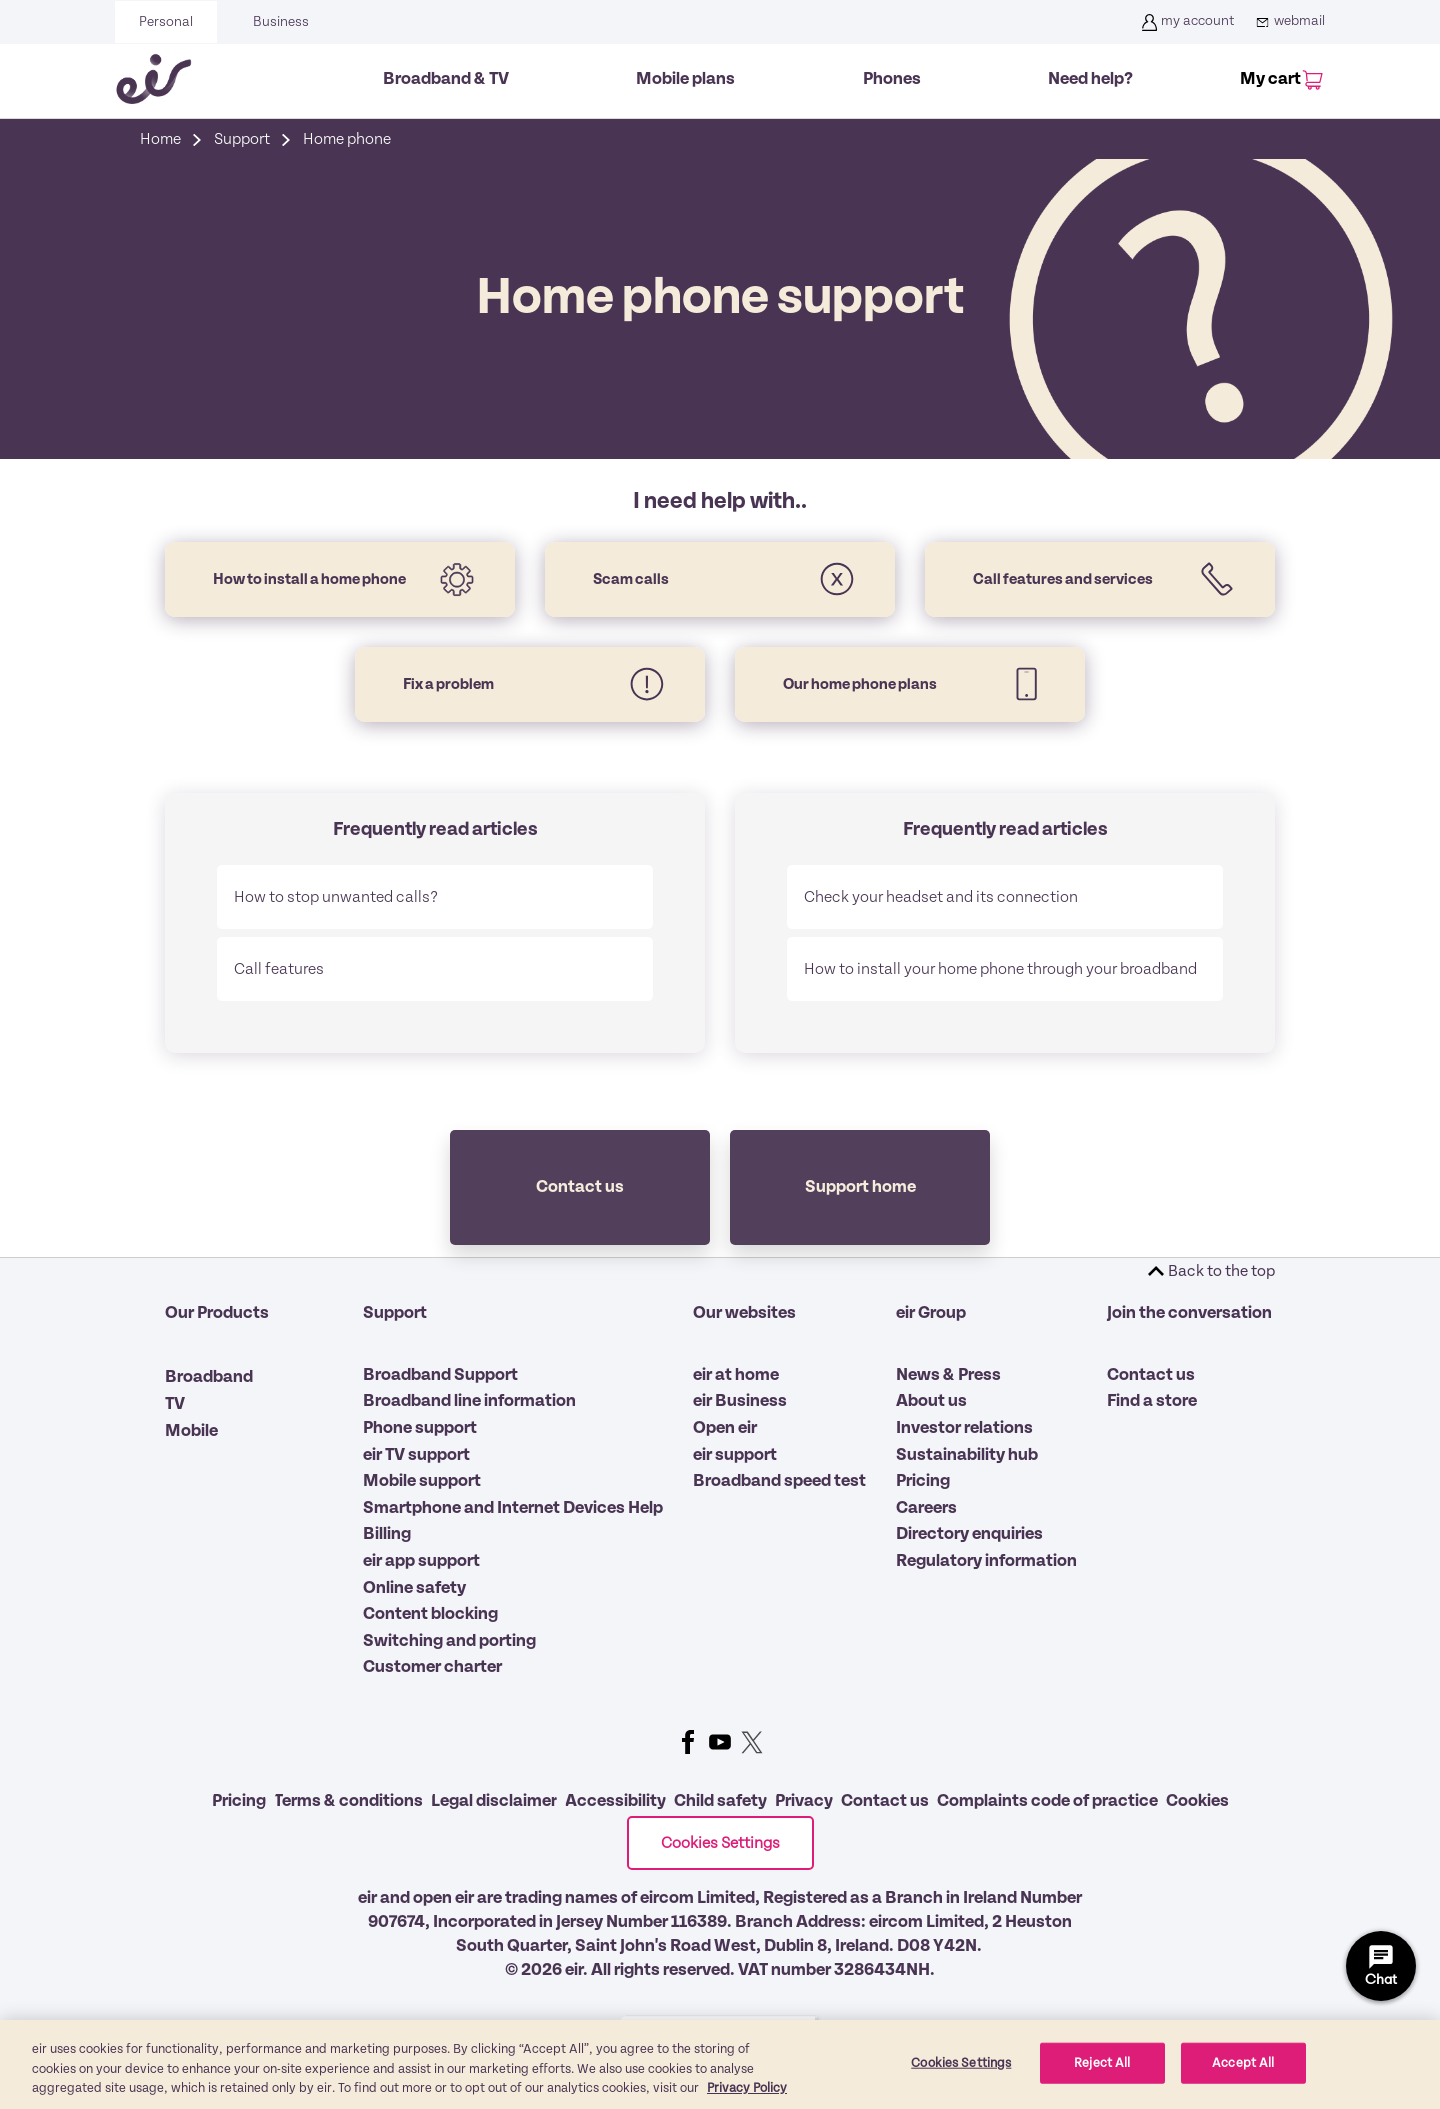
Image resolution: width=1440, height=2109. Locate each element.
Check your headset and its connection (941, 897)
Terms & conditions (348, 1801)
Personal (166, 22)
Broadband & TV (446, 79)
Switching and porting (449, 1641)
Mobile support (422, 1481)
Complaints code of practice (1047, 1801)
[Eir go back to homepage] (153, 78)
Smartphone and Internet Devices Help (513, 1508)
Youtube (720, 1742)
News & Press (948, 1375)
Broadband (209, 1377)
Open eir (725, 1428)
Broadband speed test (779, 1481)
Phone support (420, 1428)
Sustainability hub (967, 1455)
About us (931, 1401)
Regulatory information (986, 1561)
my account (1185, 22)
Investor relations (964, 1428)
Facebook (688, 1742)
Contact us (1151, 1375)
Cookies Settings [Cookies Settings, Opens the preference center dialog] (961, 2062)
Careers (926, 1508)
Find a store (1152, 1401)
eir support (735, 1455)
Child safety (720, 1801)
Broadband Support (440, 1375)
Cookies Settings (720, 1843)
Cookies (1197, 1801)
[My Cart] (1278, 81)
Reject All (1102, 2062)
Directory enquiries (969, 1534)
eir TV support (416, 1455)
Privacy (804, 1801)
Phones (892, 79)
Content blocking (430, 1614)
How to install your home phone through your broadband (1000, 969)
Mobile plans (685, 79)
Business (281, 22)
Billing (387, 1534)
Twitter (752, 1742)
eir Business (740, 1401)
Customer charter (432, 1667)
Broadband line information (469, 1401)
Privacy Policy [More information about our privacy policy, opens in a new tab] (747, 2088)
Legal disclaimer (494, 1801)
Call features (279, 969)
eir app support (421, 1561)
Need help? (1090, 79)
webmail (1287, 22)
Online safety (414, 1588)
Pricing (923, 1481)
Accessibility (615, 1801)
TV (175, 1404)
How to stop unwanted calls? (336, 897)
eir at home (736, 1375)
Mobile (191, 1431)
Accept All (1243, 2062)
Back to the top (1221, 1271)
